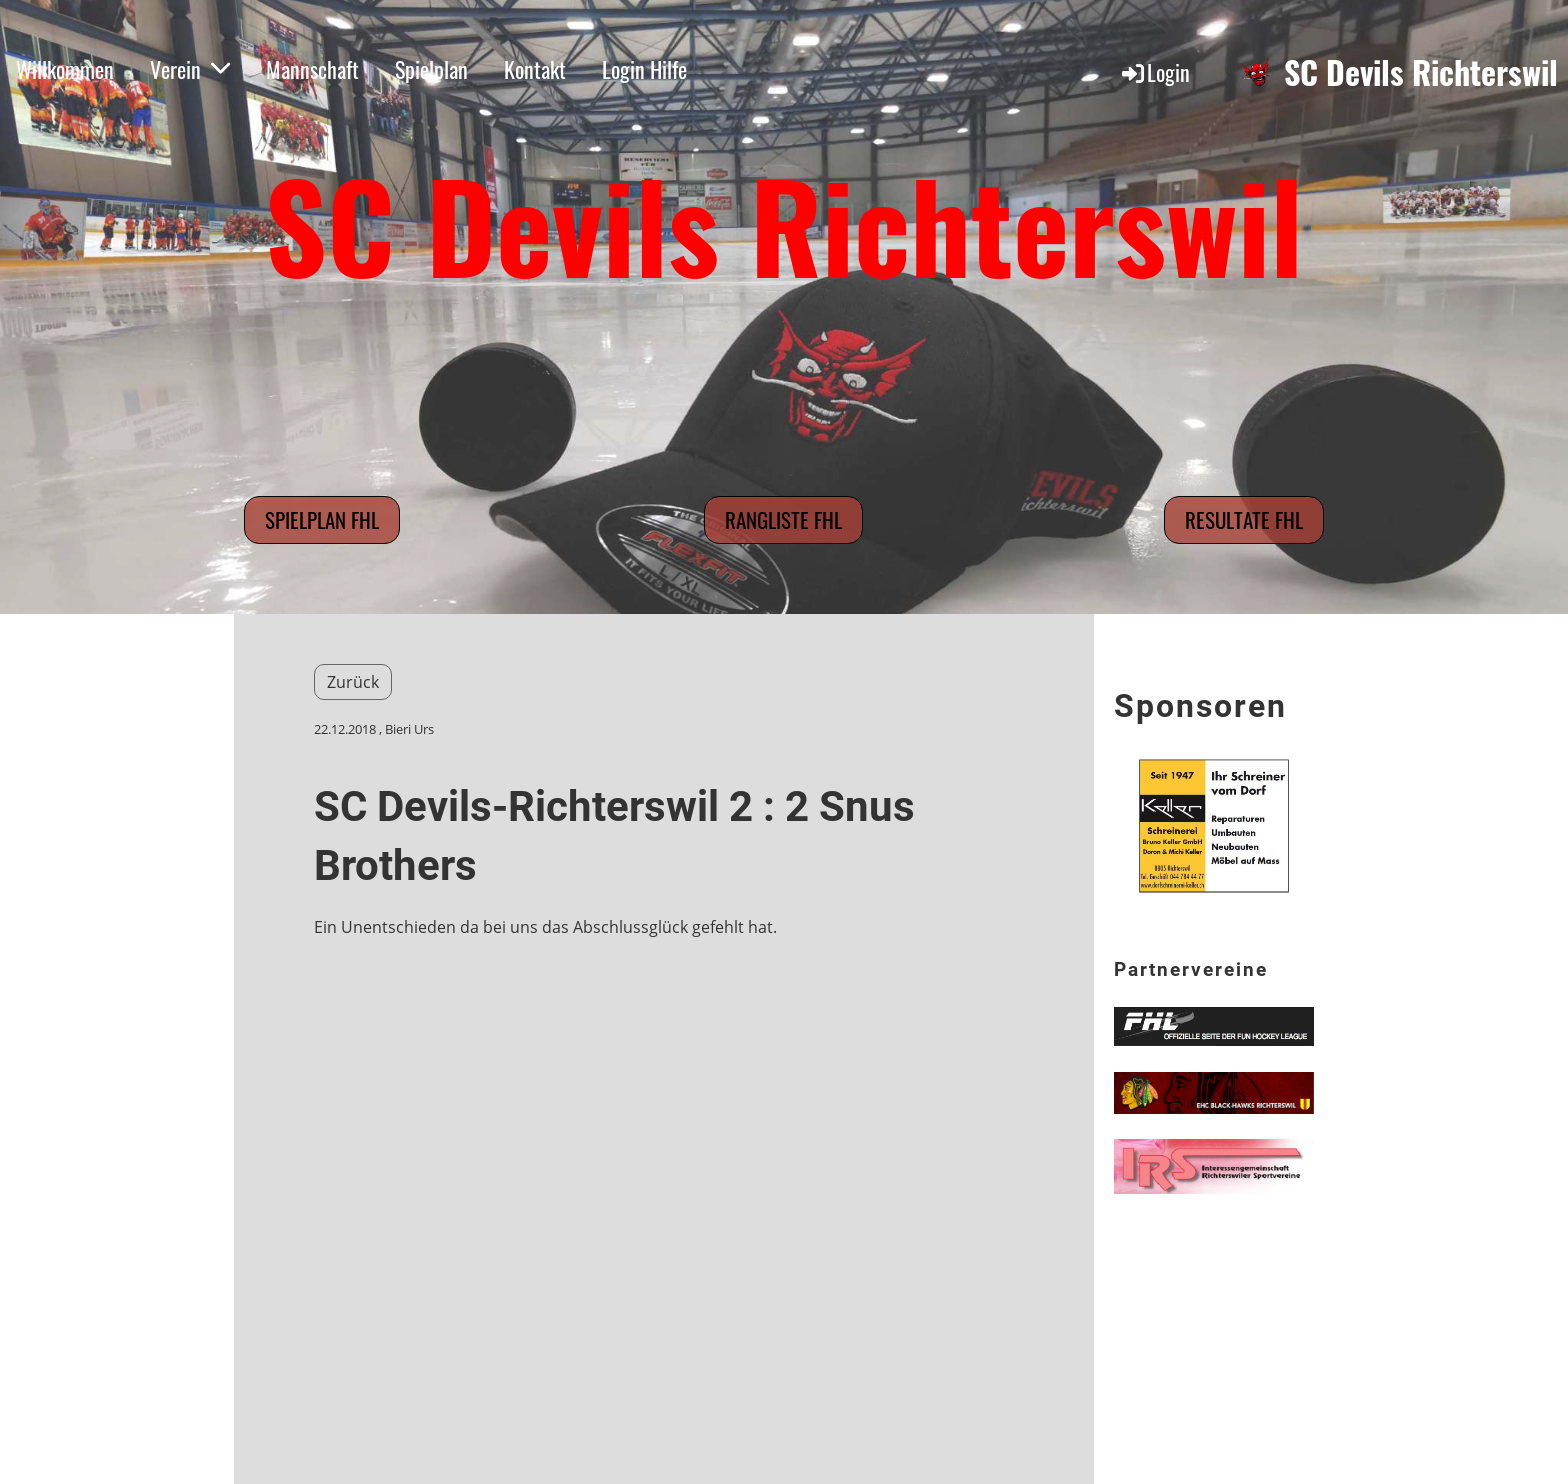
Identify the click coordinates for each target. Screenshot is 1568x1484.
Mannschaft (312, 69)
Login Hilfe (644, 69)
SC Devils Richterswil (1421, 72)
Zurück (353, 682)
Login (1154, 72)
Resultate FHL (1244, 519)
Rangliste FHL (783, 519)
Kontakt (535, 69)
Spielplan (431, 69)
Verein (190, 69)
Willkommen (65, 69)
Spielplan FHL (322, 519)
